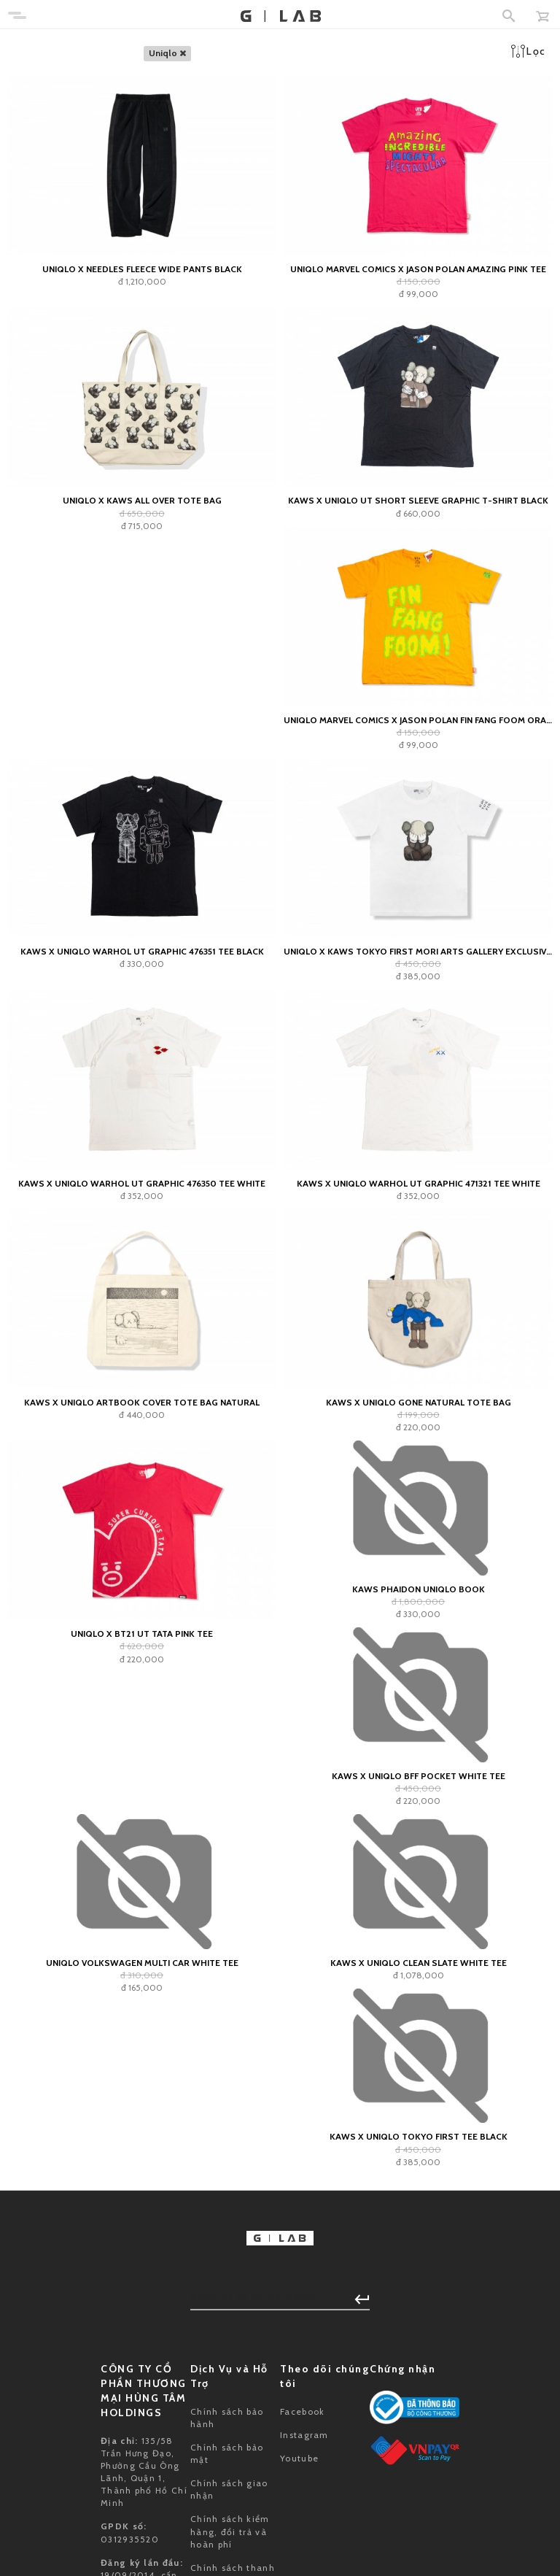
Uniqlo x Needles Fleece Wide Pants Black (142, 268)
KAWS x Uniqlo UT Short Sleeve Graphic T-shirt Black (418, 500)
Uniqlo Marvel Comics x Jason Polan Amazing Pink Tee (418, 268)
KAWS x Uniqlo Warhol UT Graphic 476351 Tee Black (142, 951)
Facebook (302, 2411)
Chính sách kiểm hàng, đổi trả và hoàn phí (230, 2531)
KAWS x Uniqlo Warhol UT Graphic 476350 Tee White (141, 1183)
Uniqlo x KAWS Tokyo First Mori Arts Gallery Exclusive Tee (418, 951)
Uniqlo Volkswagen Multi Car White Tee (142, 1962)
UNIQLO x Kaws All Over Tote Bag (142, 500)
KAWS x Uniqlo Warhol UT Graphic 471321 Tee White (418, 1183)
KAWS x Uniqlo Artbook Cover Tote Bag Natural (142, 1402)
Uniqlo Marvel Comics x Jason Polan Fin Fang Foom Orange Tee (418, 719)
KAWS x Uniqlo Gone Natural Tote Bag (418, 1402)
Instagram (304, 2434)
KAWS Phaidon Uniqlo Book (418, 1589)
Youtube (299, 2458)
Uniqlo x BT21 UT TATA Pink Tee (142, 1633)
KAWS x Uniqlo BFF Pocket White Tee (418, 1775)
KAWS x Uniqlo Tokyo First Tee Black (419, 2136)
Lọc (528, 51)
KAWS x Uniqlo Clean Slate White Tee (418, 1962)
